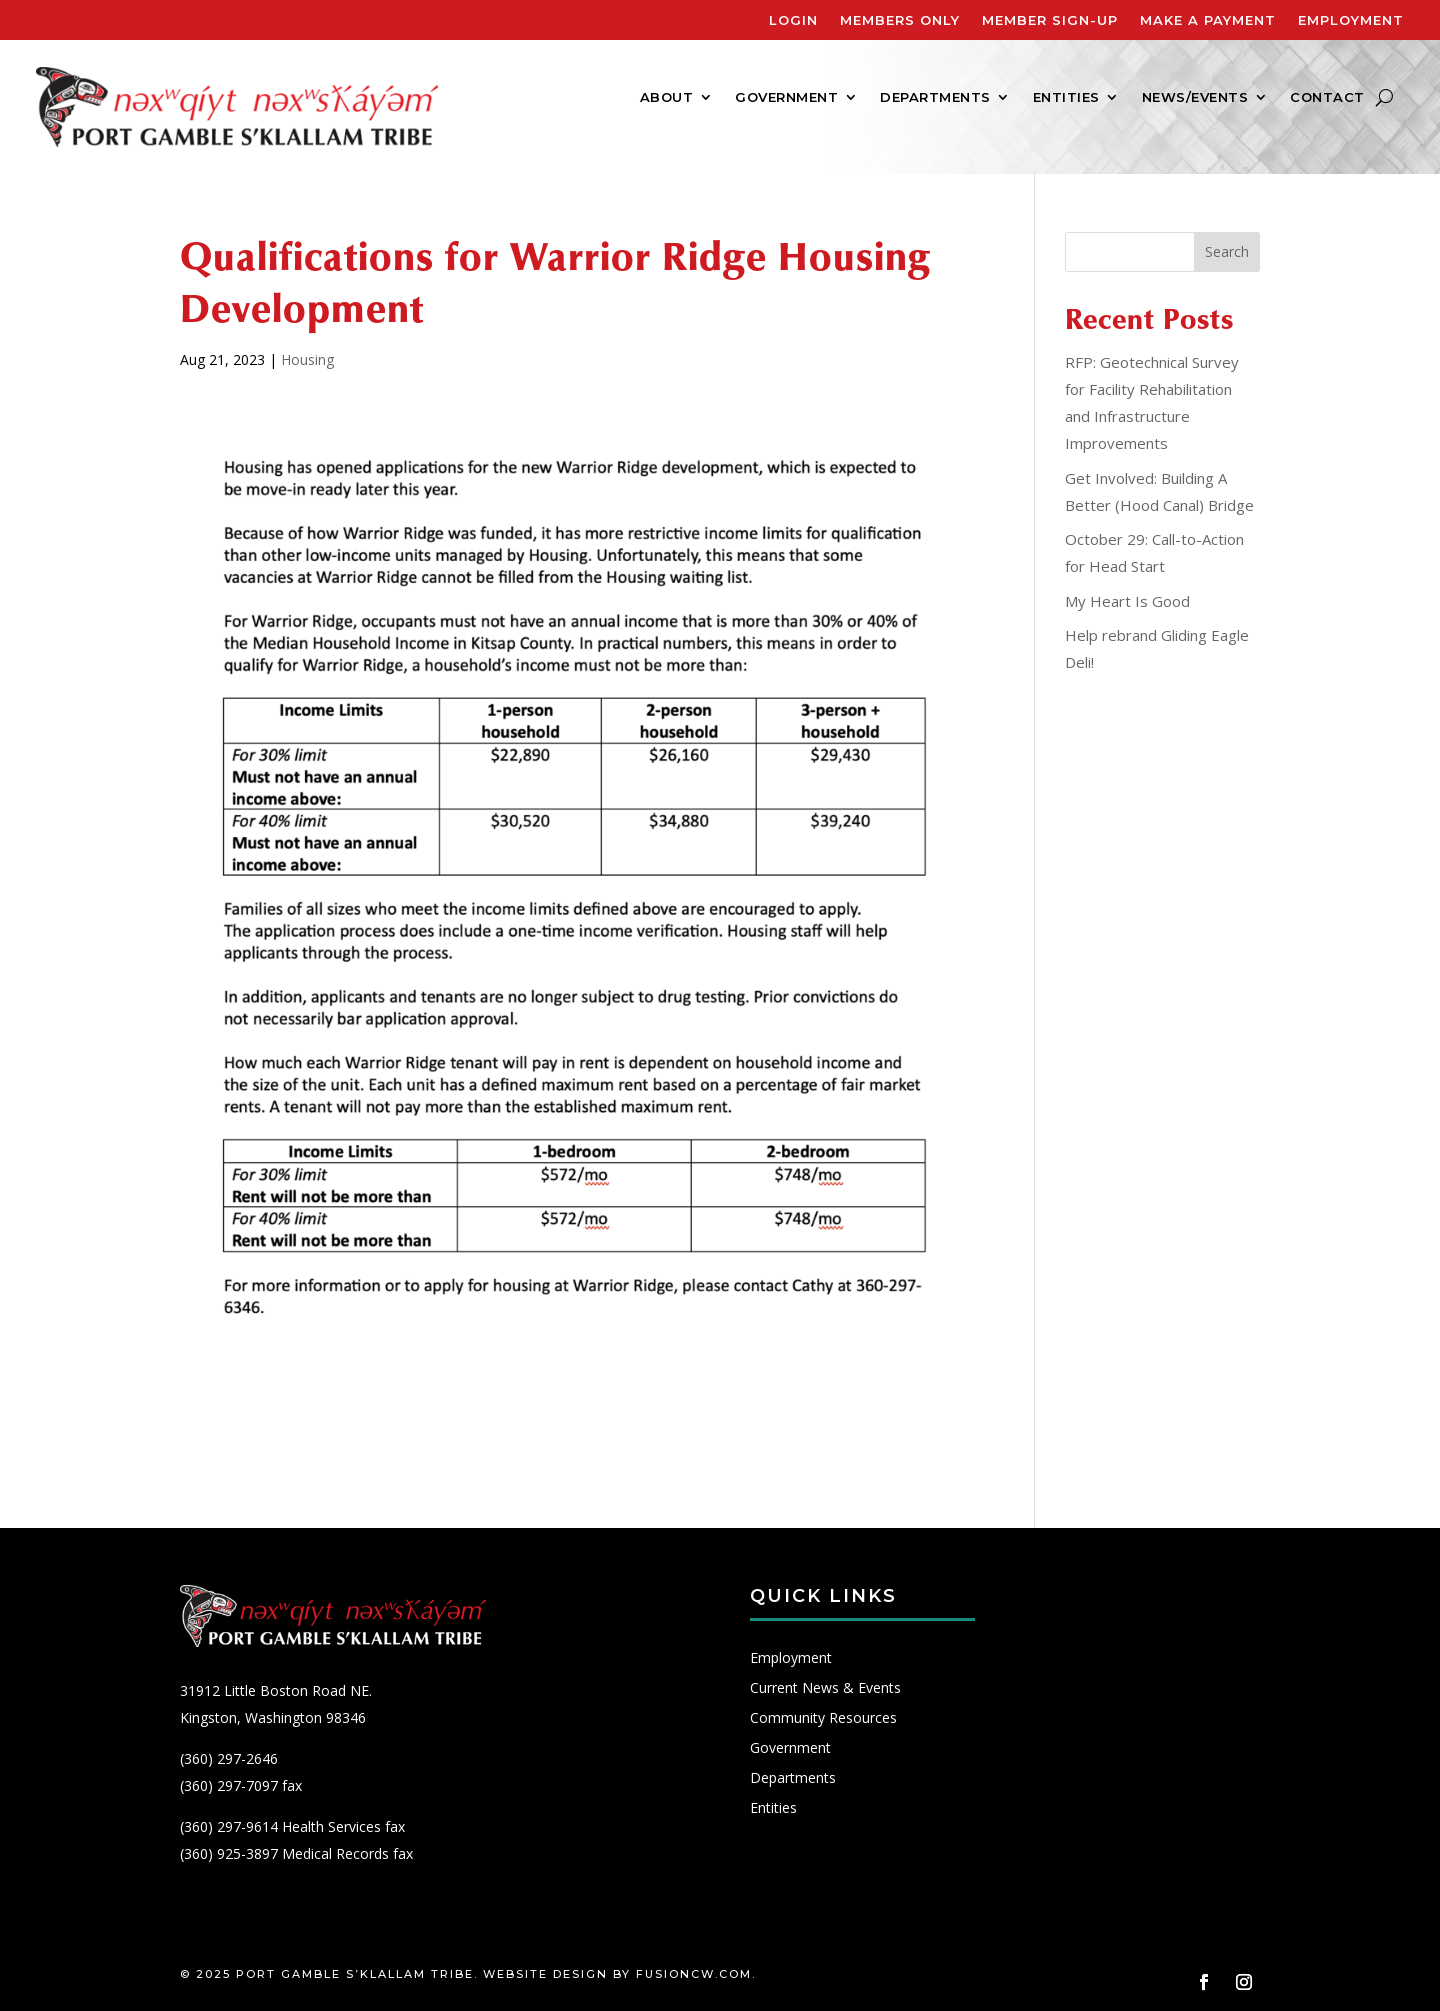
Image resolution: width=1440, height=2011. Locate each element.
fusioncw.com (694, 1974)
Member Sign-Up (1050, 20)
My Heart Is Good (1127, 601)
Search (1227, 251)
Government (786, 97)
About (667, 97)
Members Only (900, 20)
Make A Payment (1208, 20)
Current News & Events (825, 1689)
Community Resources (823, 1719)
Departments (935, 97)
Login (793, 20)
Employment (1351, 20)
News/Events (1195, 97)
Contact (1327, 97)
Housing (307, 359)
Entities (1066, 97)
